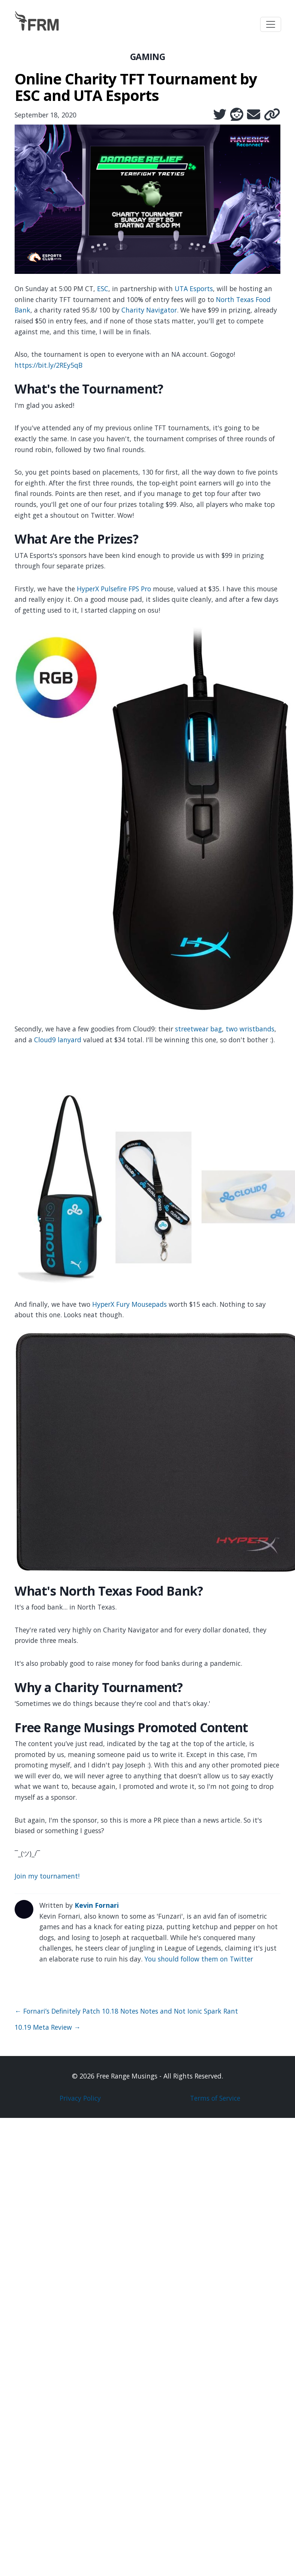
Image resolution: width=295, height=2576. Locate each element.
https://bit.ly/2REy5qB (48, 365)
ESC (102, 288)
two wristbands (250, 1028)
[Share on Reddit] (236, 114)
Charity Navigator (149, 309)
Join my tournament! (47, 1875)
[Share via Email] (253, 114)
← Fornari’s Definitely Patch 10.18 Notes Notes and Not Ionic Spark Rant (126, 2010)
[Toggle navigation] (270, 24)
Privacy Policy (80, 2098)
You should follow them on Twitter (198, 1958)
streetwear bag (198, 1028)
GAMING (147, 57)
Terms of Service (215, 2098)
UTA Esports (194, 288)
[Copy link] (272, 114)
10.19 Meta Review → (48, 2027)
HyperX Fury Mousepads (129, 1304)
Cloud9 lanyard (57, 1039)
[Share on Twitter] (219, 114)
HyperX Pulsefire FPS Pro (114, 588)
